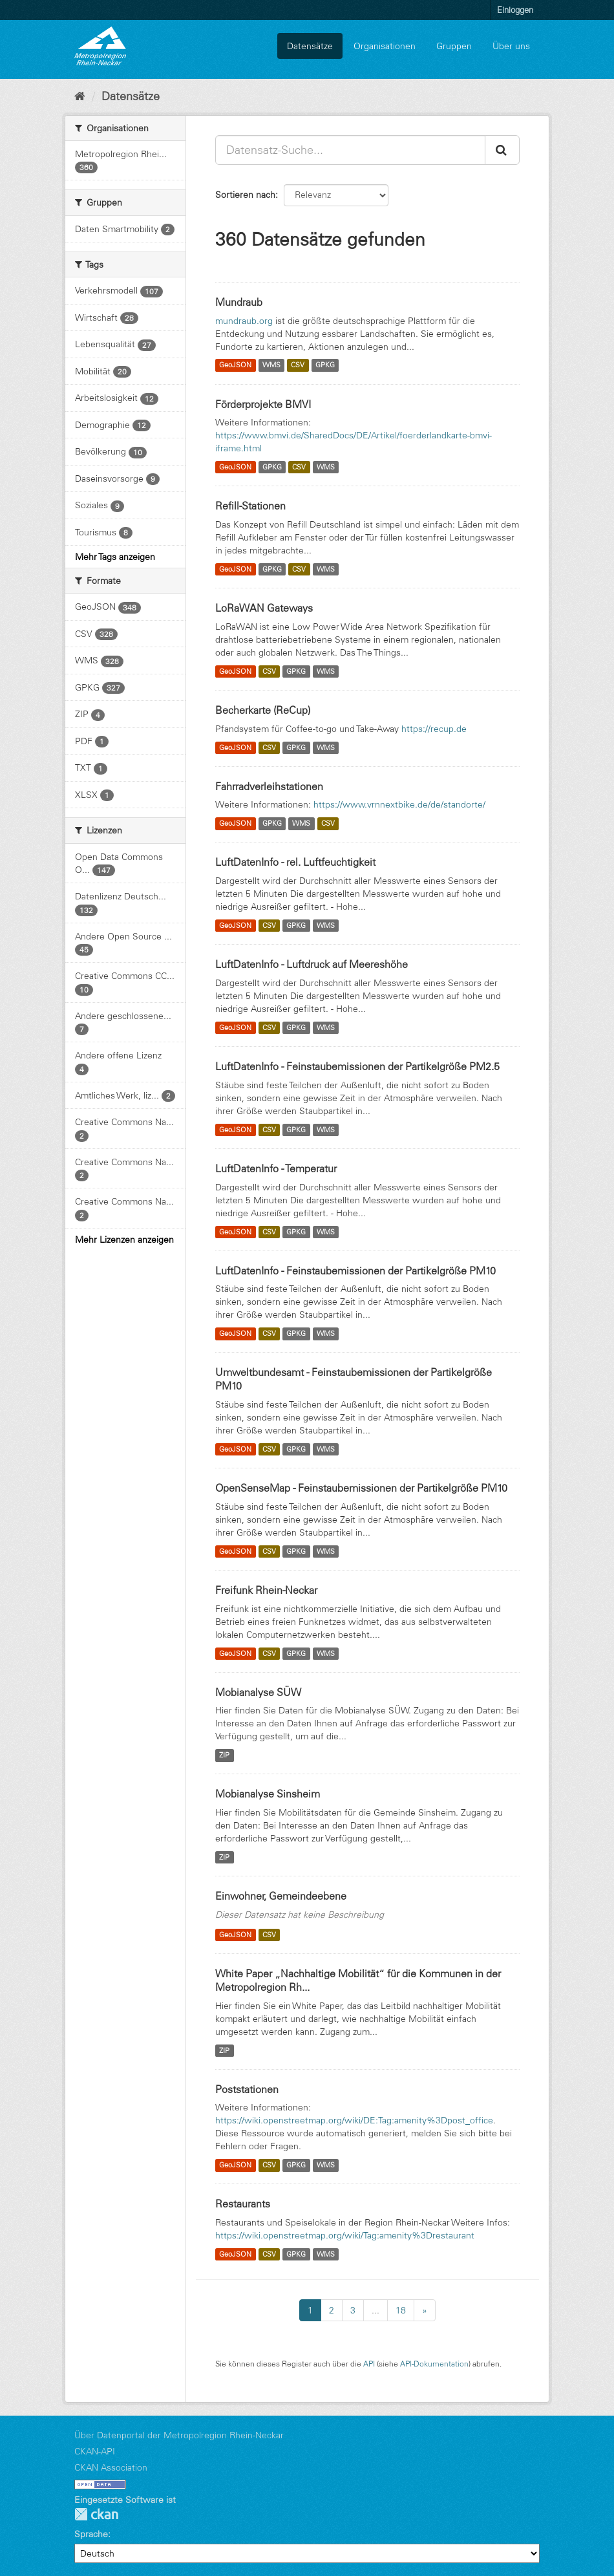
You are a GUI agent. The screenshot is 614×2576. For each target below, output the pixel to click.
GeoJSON (235, 365)
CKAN (96, 2514)
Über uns (511, 46)
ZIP (224, 1754)
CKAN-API (94, 2451)
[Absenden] (502, 150)
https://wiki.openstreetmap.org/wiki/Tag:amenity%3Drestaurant (344, 2235)
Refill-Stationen (250, 505)
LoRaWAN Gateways (264, 607)
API (369, 2363)
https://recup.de (434, 729)
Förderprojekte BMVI (263, 404)
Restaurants (242, 2203)
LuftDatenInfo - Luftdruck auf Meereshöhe (311, 964)
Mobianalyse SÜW (258, 1692)
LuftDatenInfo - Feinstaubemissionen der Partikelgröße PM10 (355, 1270)
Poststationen (247, 2089)
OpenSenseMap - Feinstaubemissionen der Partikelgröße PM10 (361, 1487)
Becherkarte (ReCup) (262, 709)
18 (401, 2310)
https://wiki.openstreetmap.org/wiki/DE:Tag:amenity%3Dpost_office (354, 2120)
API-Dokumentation (434, 2363)
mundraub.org (244, 321)
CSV (297, 365)
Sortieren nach (245, 194)
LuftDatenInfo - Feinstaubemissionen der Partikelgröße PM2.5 (357, 1066)
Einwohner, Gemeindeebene (280, 1895)
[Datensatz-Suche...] (350, 150)
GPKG (325, 365)
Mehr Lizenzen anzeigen (124, 1239)
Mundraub (238, 301)
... (375, 2310)
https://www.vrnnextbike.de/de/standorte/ (399, 804)
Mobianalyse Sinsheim (267, 1793)
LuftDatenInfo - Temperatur (276, 1168)
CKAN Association (110, 2467)
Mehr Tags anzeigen (115, 557)
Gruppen (454, 46)
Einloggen (515, 10)
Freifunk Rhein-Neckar (266, 1589)
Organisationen (385, 46)
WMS (271, 365)
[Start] (79, 96)
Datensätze (310, 46)
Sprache (91, 2534)
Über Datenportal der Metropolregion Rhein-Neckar (179, 2435)
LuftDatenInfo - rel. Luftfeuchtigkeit (295, 861)
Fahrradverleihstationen (269, 786)
